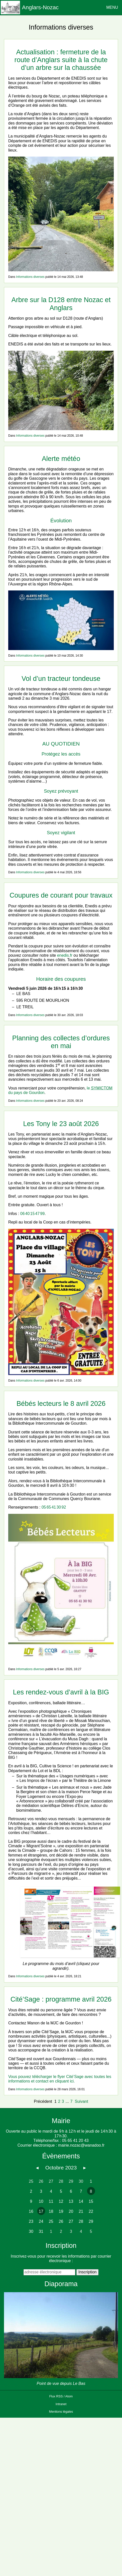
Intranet (61, 2404)
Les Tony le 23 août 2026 (61, 1124)
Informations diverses (30, 277)
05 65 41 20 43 (75, 2140)
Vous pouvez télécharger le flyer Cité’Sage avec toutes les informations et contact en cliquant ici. (59, 2078)
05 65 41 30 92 (53, 1507)
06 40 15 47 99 (32, 1213)
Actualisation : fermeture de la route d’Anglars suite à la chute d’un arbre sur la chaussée (61, 60)
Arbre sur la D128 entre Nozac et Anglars (61, 303)
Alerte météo (61, 458)
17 (41, 2211)
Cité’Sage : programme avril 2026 (61, 1999)
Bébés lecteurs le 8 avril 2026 (61, 1403)
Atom (69, 2396)
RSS (59, 2396)
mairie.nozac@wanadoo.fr (81, 2145)
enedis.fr (64, 955)
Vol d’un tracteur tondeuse (61, 678)
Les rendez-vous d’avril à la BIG (61, 1692)
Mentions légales (61, 2411)
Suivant (81, 2101)
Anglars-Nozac (40, 7)
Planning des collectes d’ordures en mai (61, 1042)
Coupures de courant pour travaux (61, 895)
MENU (112, 7)
